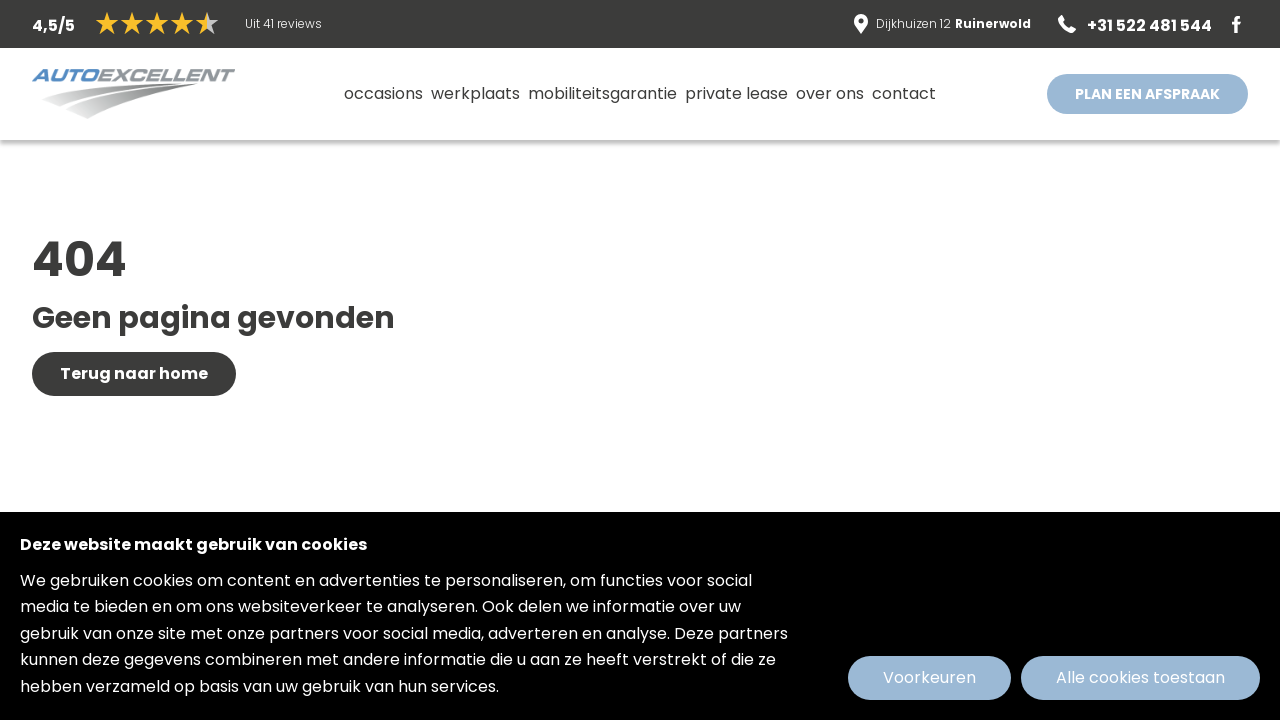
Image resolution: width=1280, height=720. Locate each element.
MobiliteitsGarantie (602, 93)
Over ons (830, 93)
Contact (904, 93)
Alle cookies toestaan (1140, 677)
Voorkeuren (929, 677)
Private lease (736, 93)
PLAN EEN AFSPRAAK (1147, 94)
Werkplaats (475, 93)
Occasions (383, 93)
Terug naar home (134, 373)
